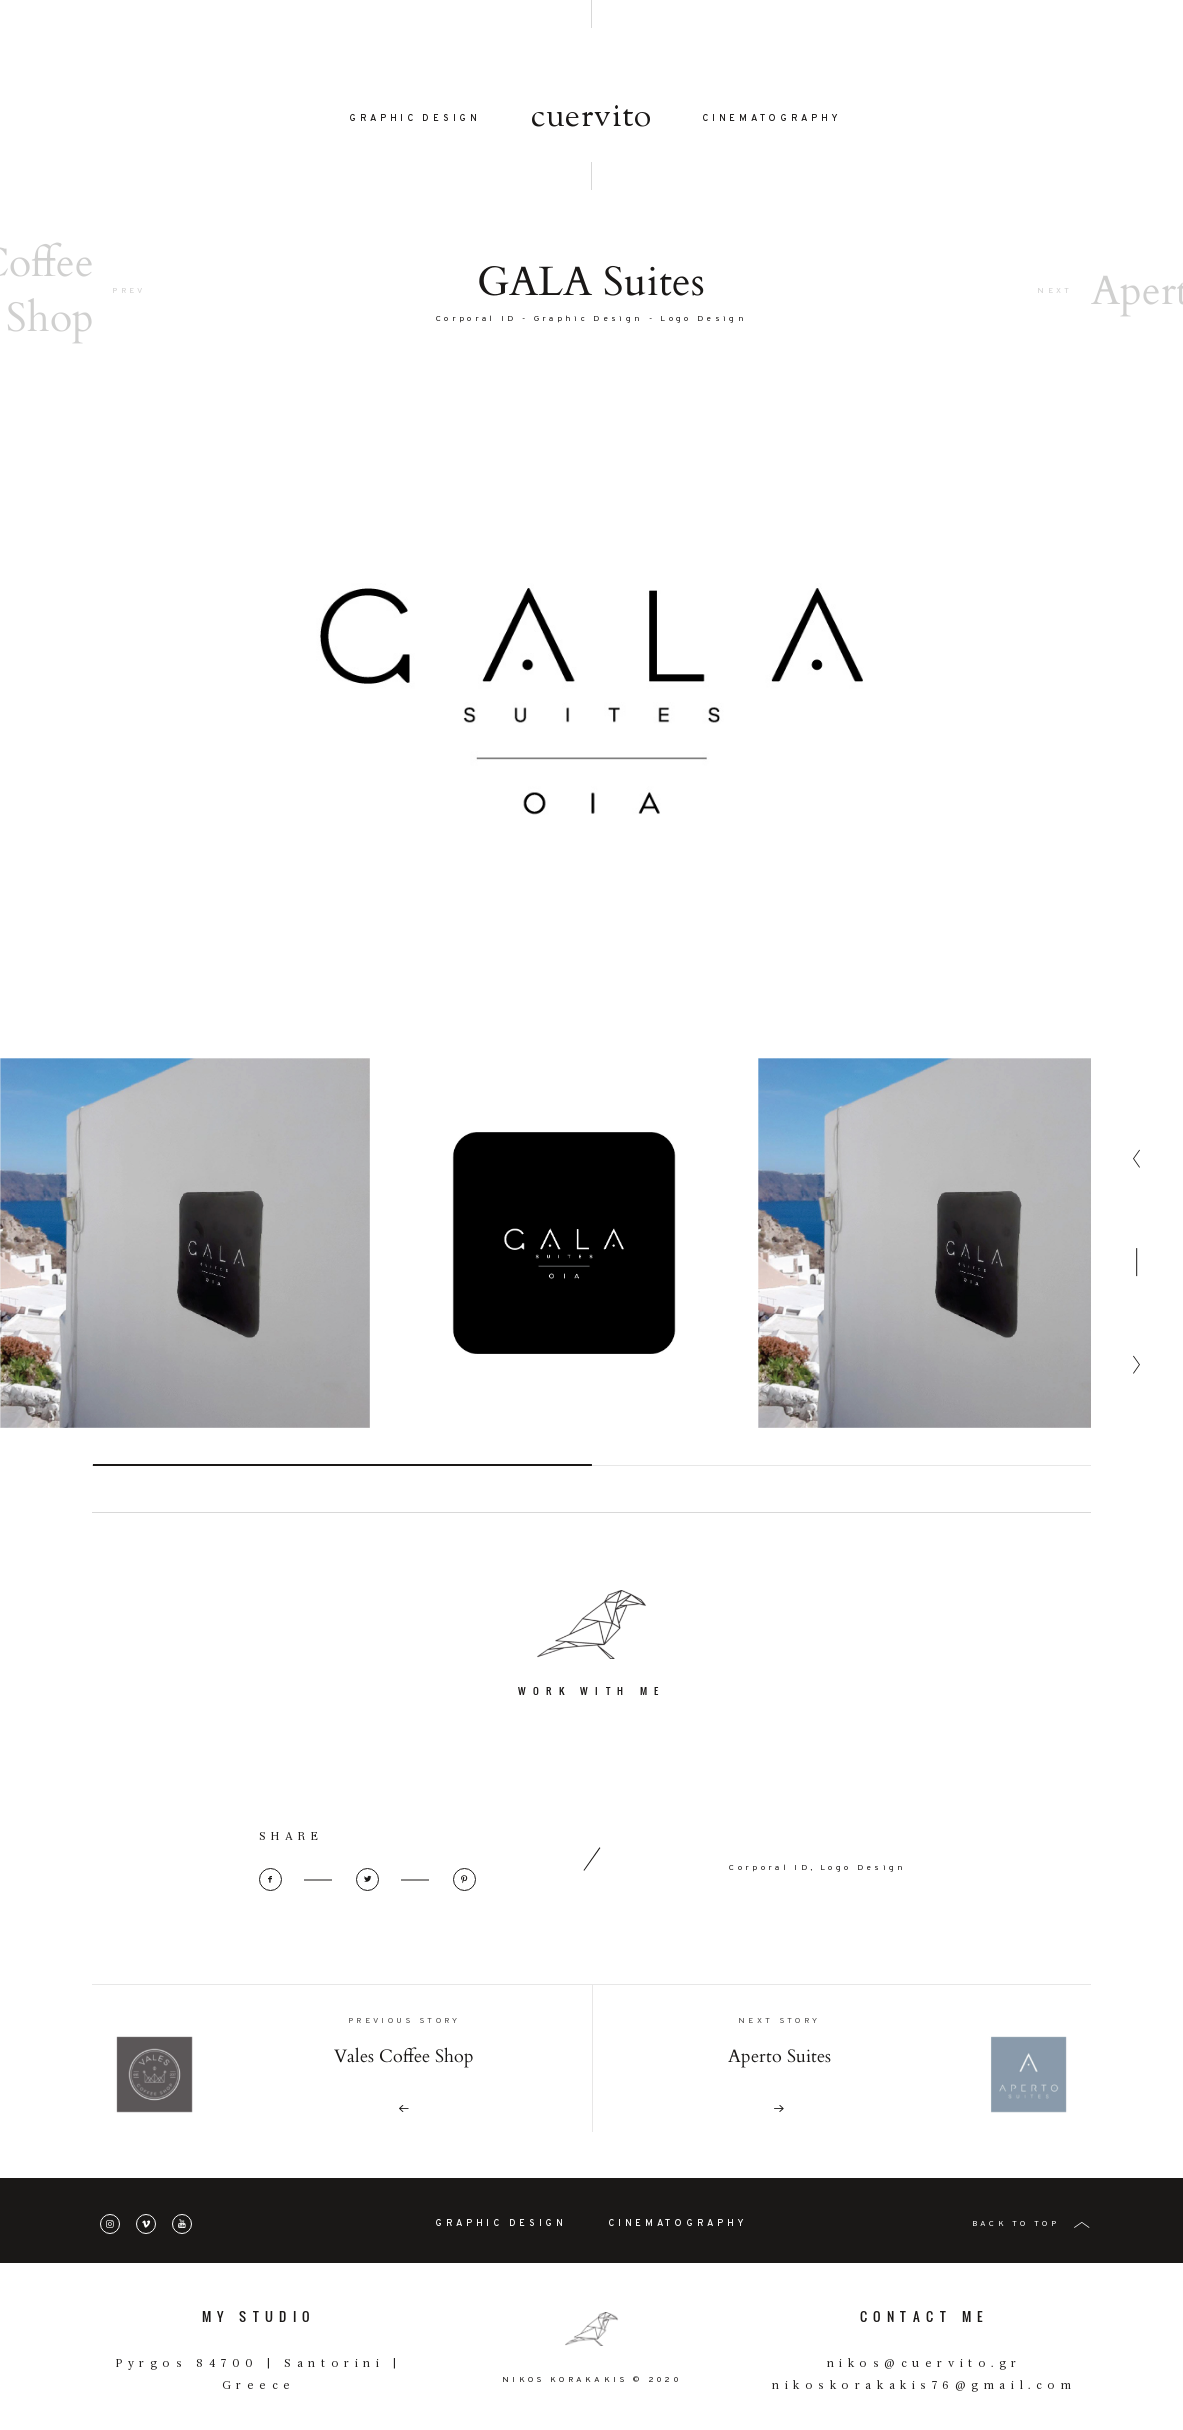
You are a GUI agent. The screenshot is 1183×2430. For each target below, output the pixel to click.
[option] (185, 1304)
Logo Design (703, 319)
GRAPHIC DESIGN (415, 118)
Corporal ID (476, 319)
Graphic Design (589, 319)
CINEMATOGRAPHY (772, 118)
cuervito (591, 118)
